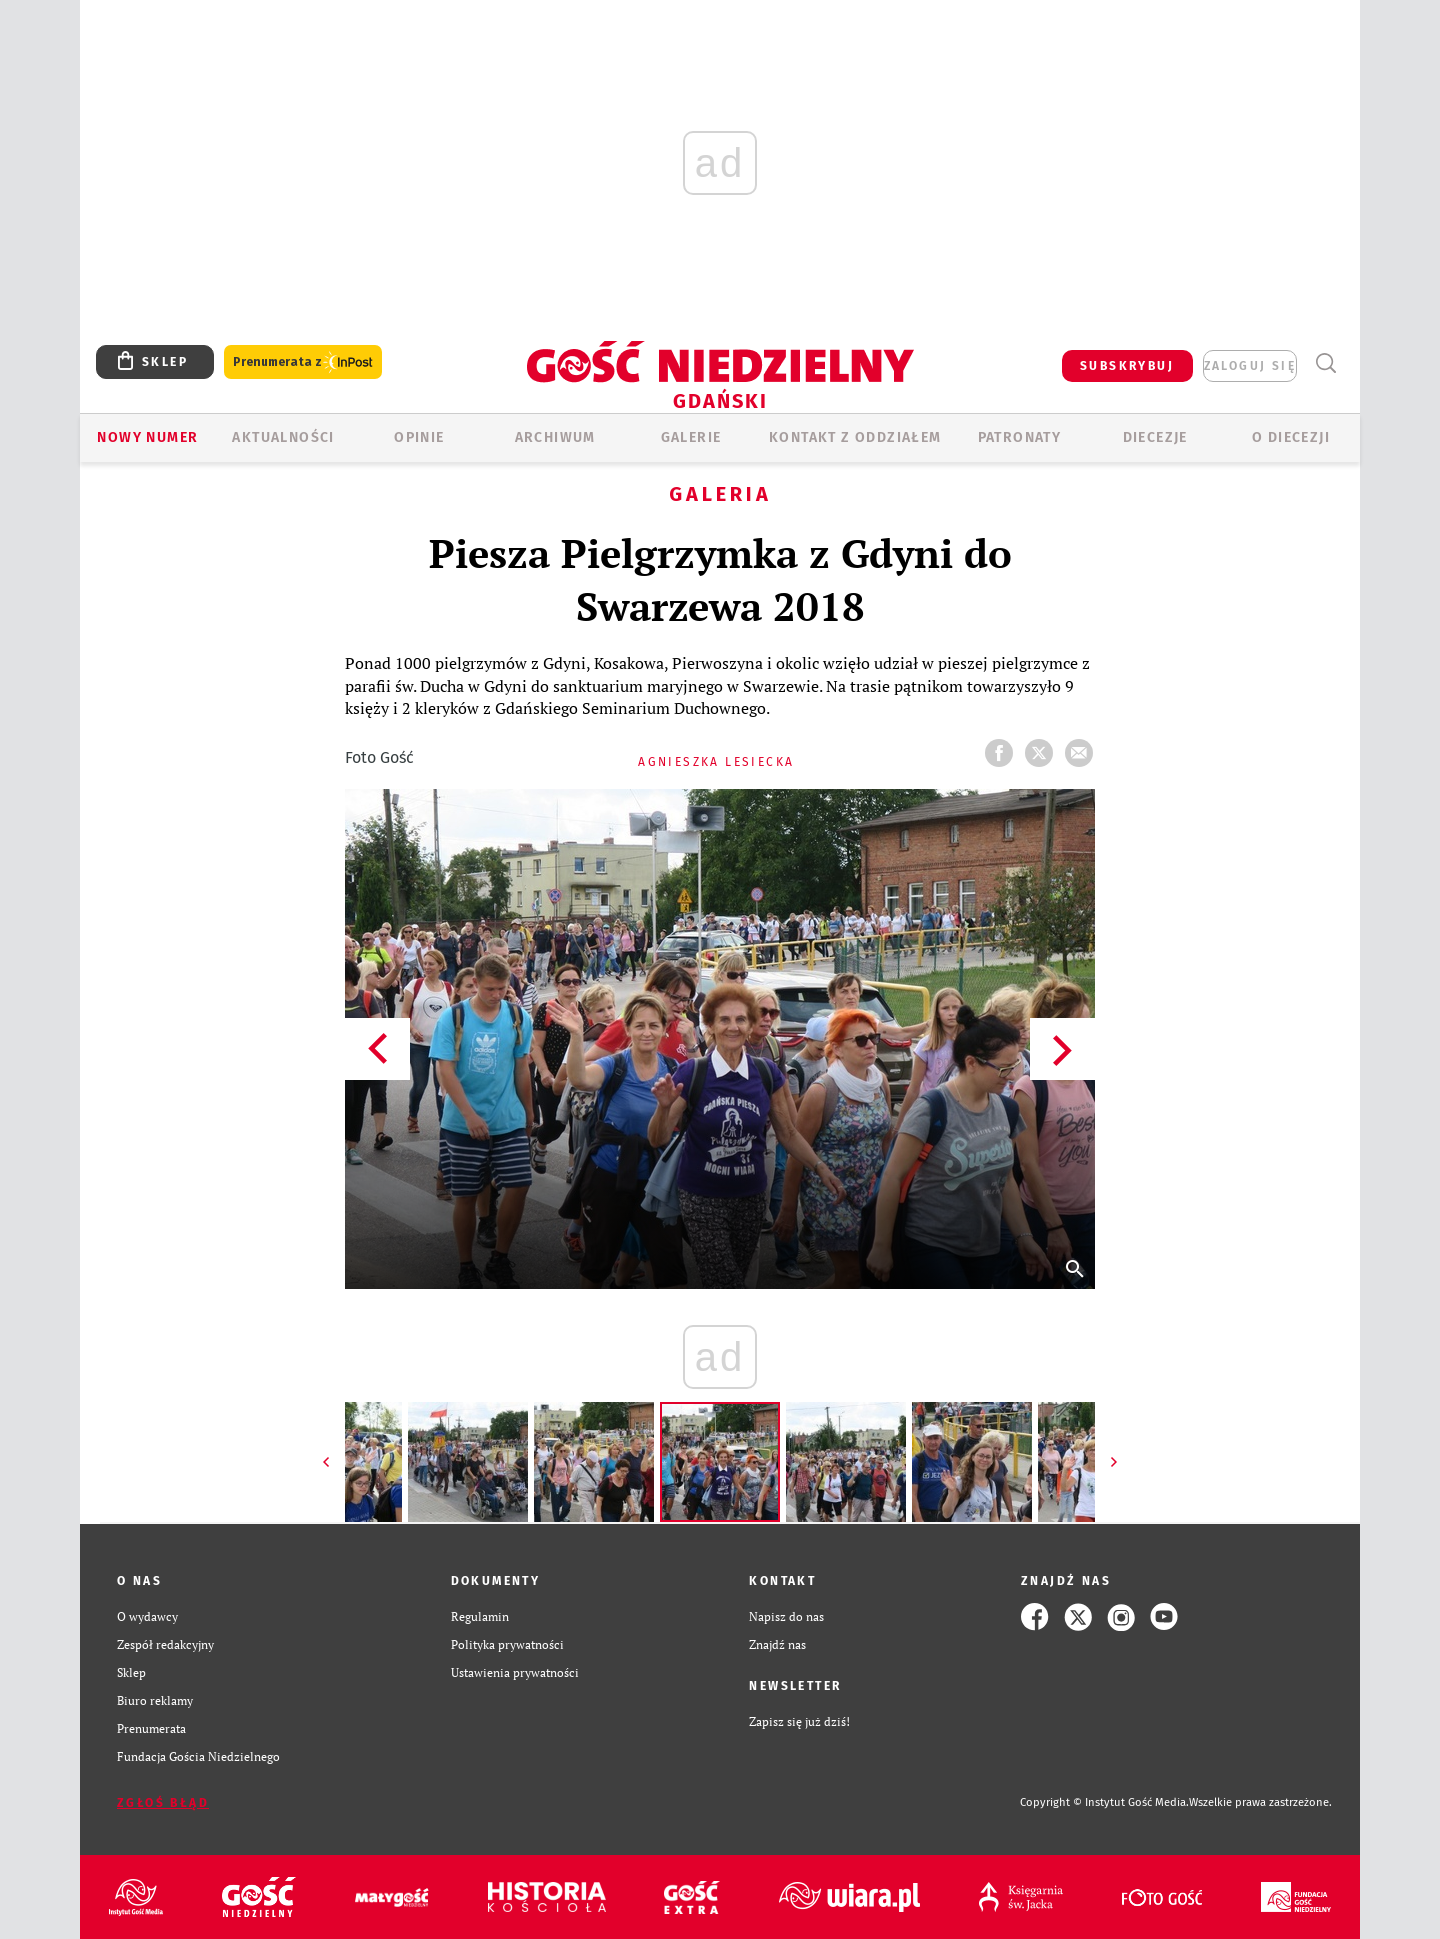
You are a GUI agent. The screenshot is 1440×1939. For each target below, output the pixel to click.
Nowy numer (147, 437)
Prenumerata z (303, 362)
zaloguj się (1250, 366)
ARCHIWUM (555, 437)
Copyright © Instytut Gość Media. (1104, 1802)
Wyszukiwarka (1325, 363)
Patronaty (1020, 437)
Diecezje (1155, 437)
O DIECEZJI (1291, 437)
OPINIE (419, 437)
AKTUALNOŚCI (283, 437)
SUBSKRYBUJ (1127, 366)
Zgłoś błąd (163, 1803)
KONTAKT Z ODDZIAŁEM (855, 437)
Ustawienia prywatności (515, 1672)
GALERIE (691, 437)
